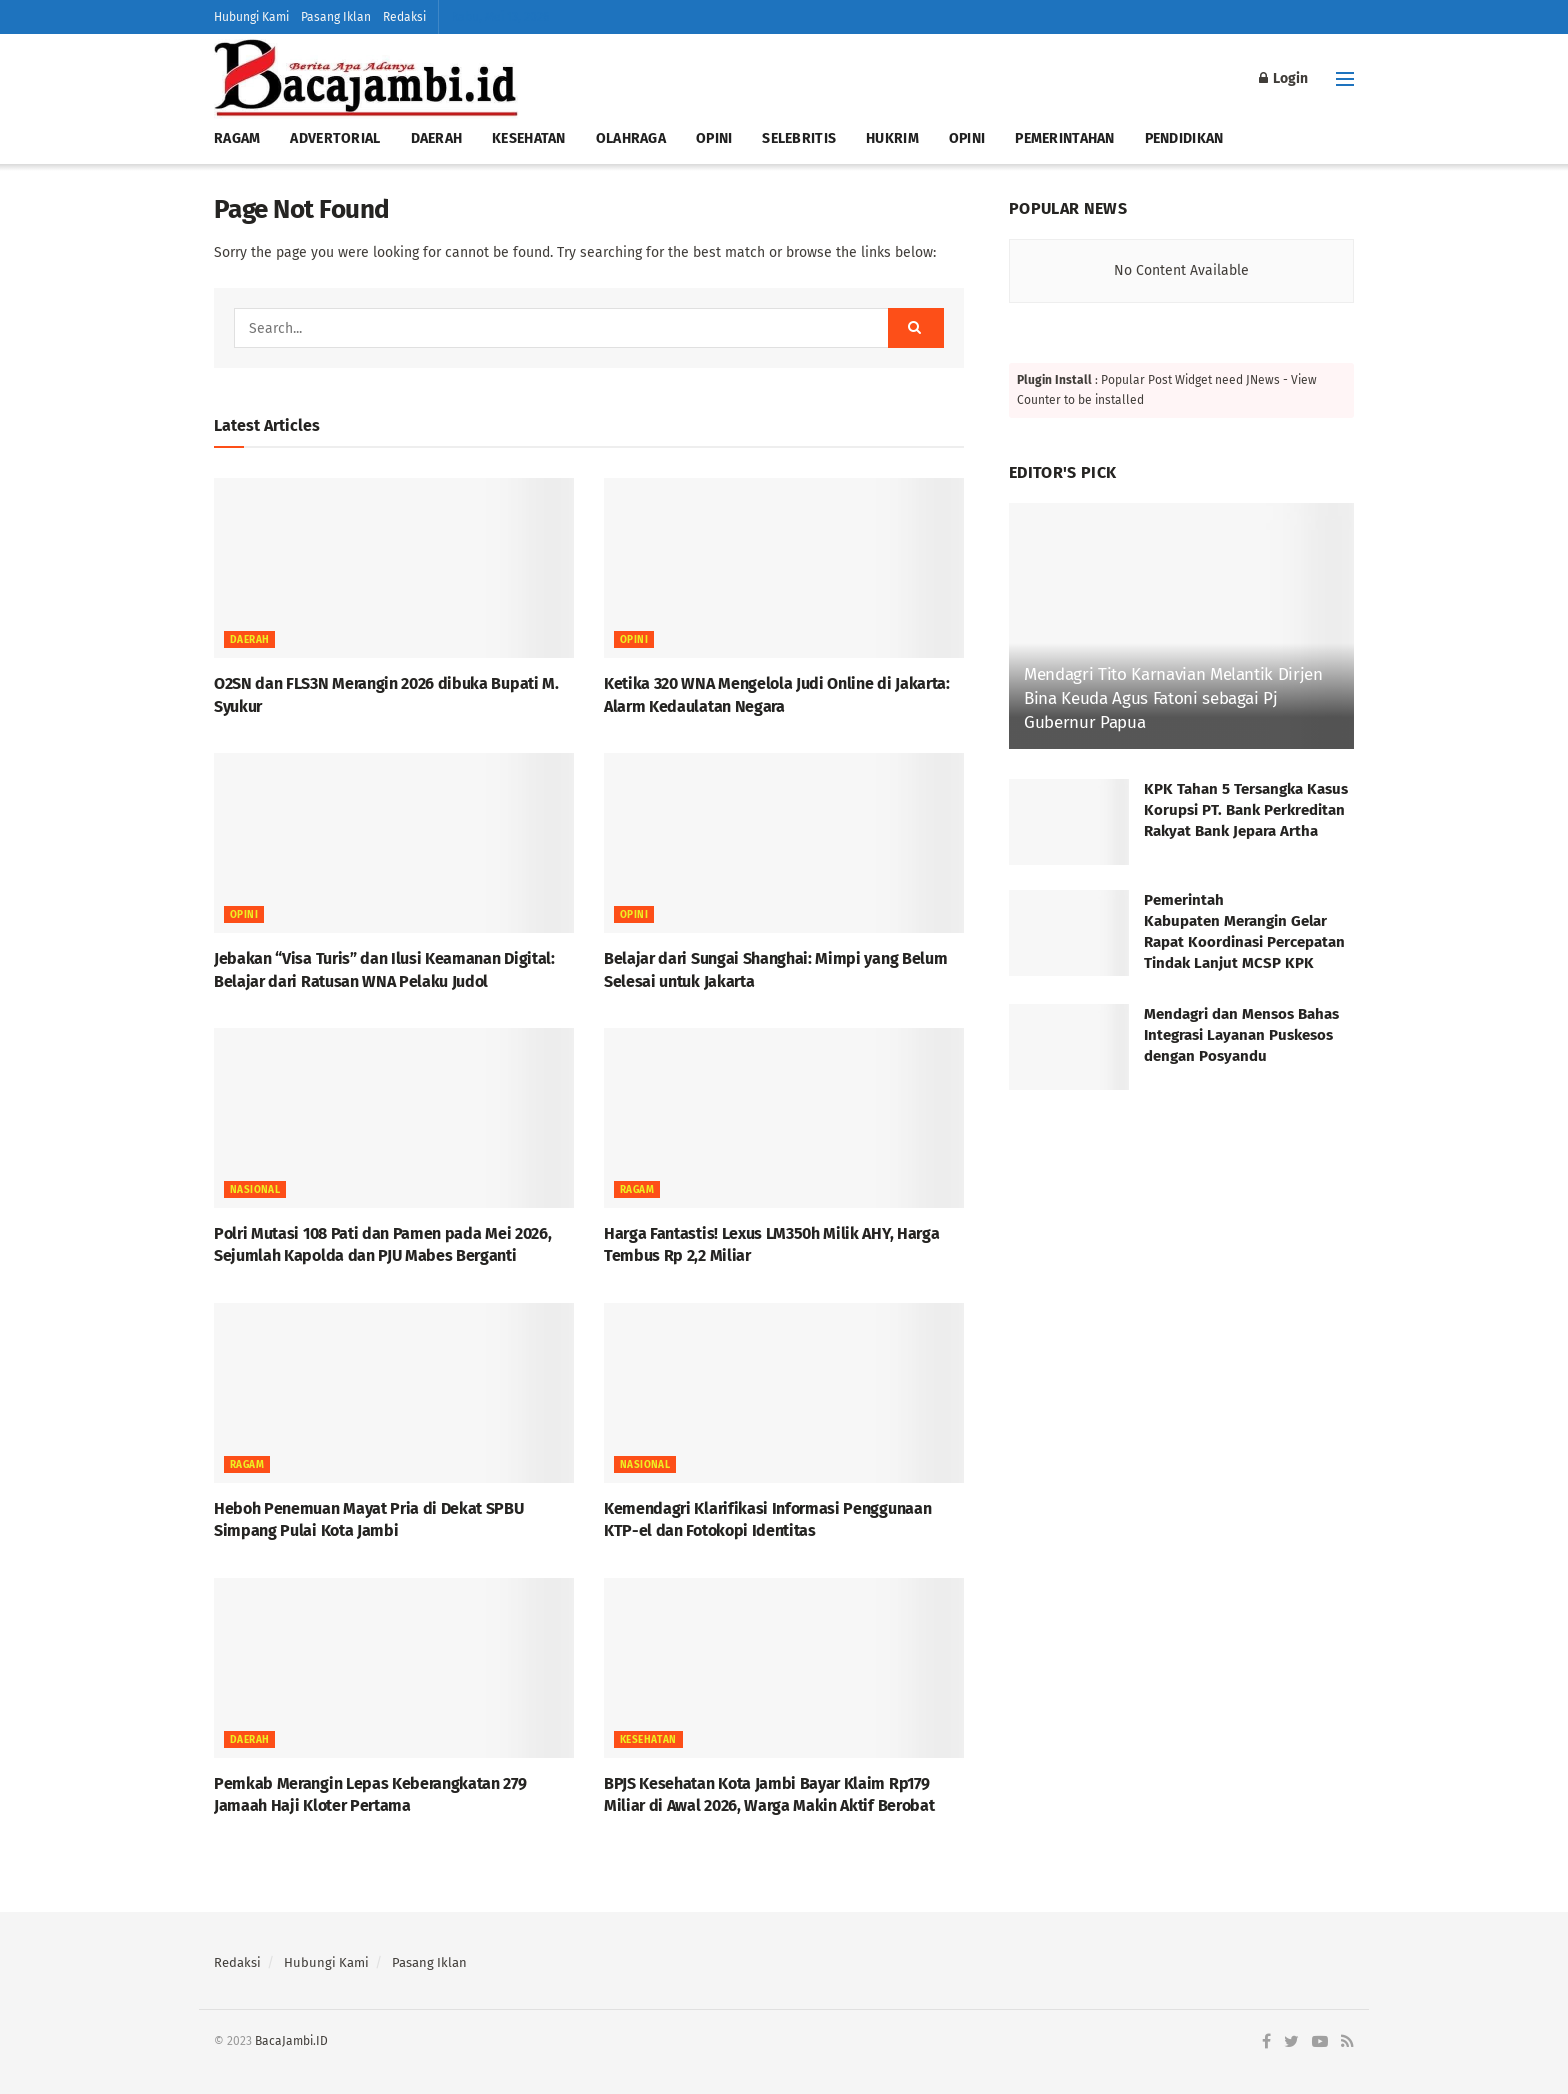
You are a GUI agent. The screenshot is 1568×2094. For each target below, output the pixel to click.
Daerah (249, 640)
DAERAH (437, 138)
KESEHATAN (529, 138)
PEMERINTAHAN (1064, 138)
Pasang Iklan (336, 17)
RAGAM (237, 138)
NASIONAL (255, 1190)
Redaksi (404, 17)
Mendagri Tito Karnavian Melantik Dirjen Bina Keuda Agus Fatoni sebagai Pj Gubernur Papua (1173, 698)
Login (1283, 78)
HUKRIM (892, 138)
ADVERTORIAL (335, 138)
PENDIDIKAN (1184, 138)
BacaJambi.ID (291, 2041)
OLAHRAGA (631, 138)
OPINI (714, 138)
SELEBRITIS (799, 138)
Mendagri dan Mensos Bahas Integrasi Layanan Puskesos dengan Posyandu (1241, 1035)
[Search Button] (916, 328)
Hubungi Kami (251, 17)
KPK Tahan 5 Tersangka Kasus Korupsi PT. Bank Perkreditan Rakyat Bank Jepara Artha (1246, 810)
